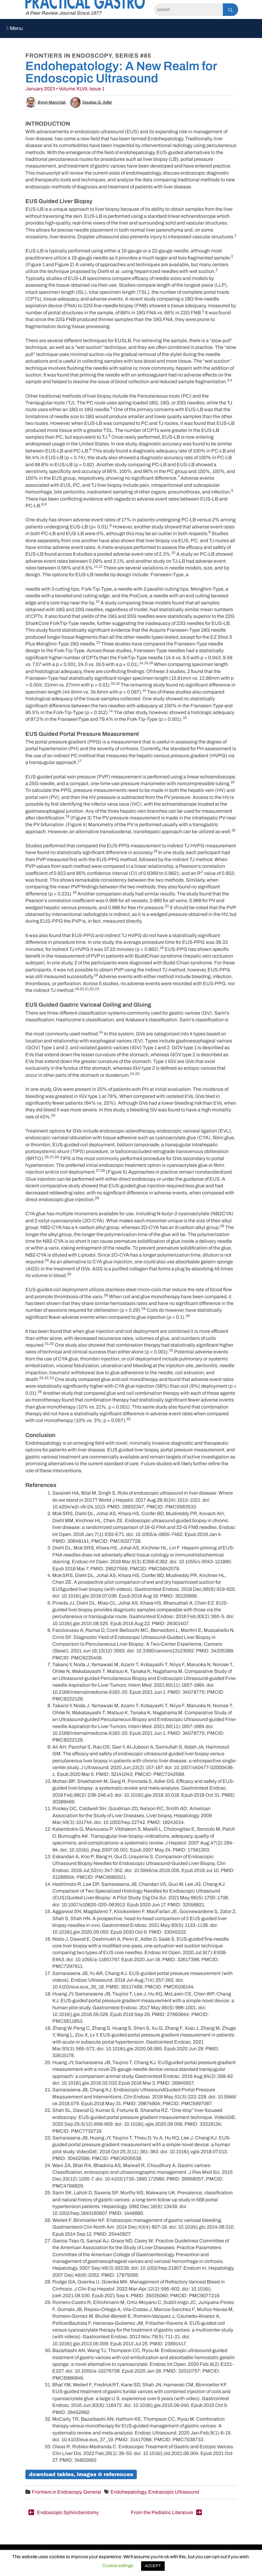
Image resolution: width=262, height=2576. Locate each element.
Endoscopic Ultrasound (173, 2492)
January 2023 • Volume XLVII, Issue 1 (64, 88)
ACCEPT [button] (153, 2566)
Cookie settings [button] (117, 2565)
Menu (14, 28)
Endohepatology (128, 2492)
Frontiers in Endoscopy (56, 2492)
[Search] (188, 9)
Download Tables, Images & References (81, 2474)
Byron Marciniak (45, 102)
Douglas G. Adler (91, 102)
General (92, 2492)
